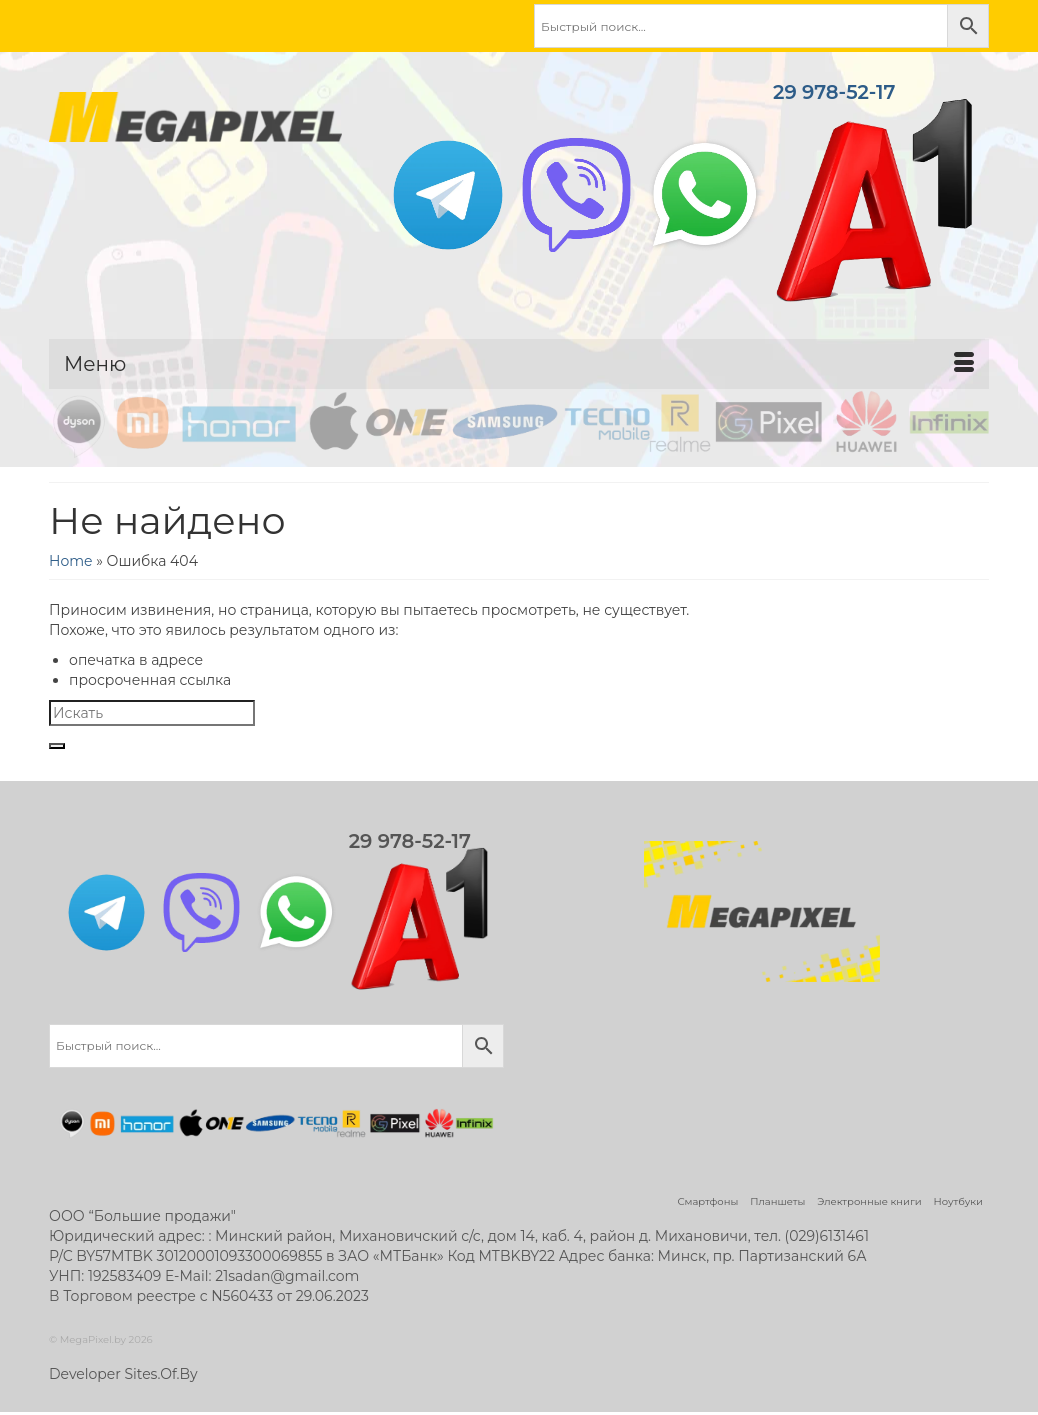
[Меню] (519, 364)
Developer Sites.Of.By (123, 1374)
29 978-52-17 (873, 195)
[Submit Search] (57, 746)
